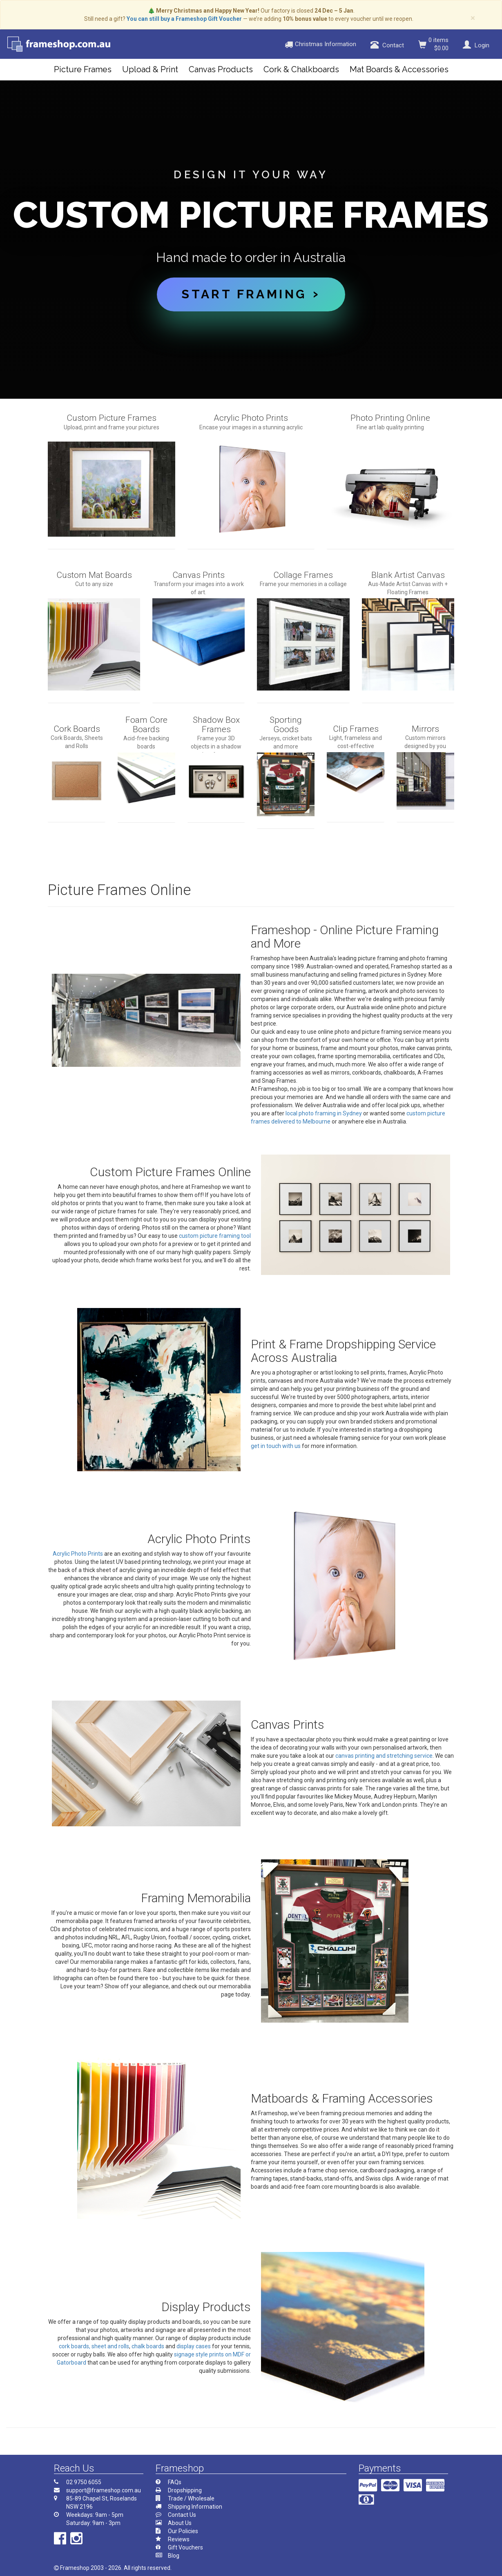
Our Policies (183, 2531)
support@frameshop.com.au (103, 2490)
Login (475, 44)
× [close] (473, 18)
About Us (180, 2523)
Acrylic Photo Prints (78, 1553)
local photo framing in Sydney (324, 1113)
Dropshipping (185, 2490)
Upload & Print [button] (150, 69)
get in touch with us (276, 1446)
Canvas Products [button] (221, 69)
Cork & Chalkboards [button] (301, 69)
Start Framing (243, 294)
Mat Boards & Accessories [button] (399, 69)
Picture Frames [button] (83, 69)
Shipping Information (195, 2506)
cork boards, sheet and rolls (94, 2346)
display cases (193, 2346)
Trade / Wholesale (191, 2498)
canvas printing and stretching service (384, 1755)
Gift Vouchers (185, 2547)
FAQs (174, 2482)
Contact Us (182, 2515)
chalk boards (148, 2346)
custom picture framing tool (215, 1235)
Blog (173, 2555)
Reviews (179, 2539)
